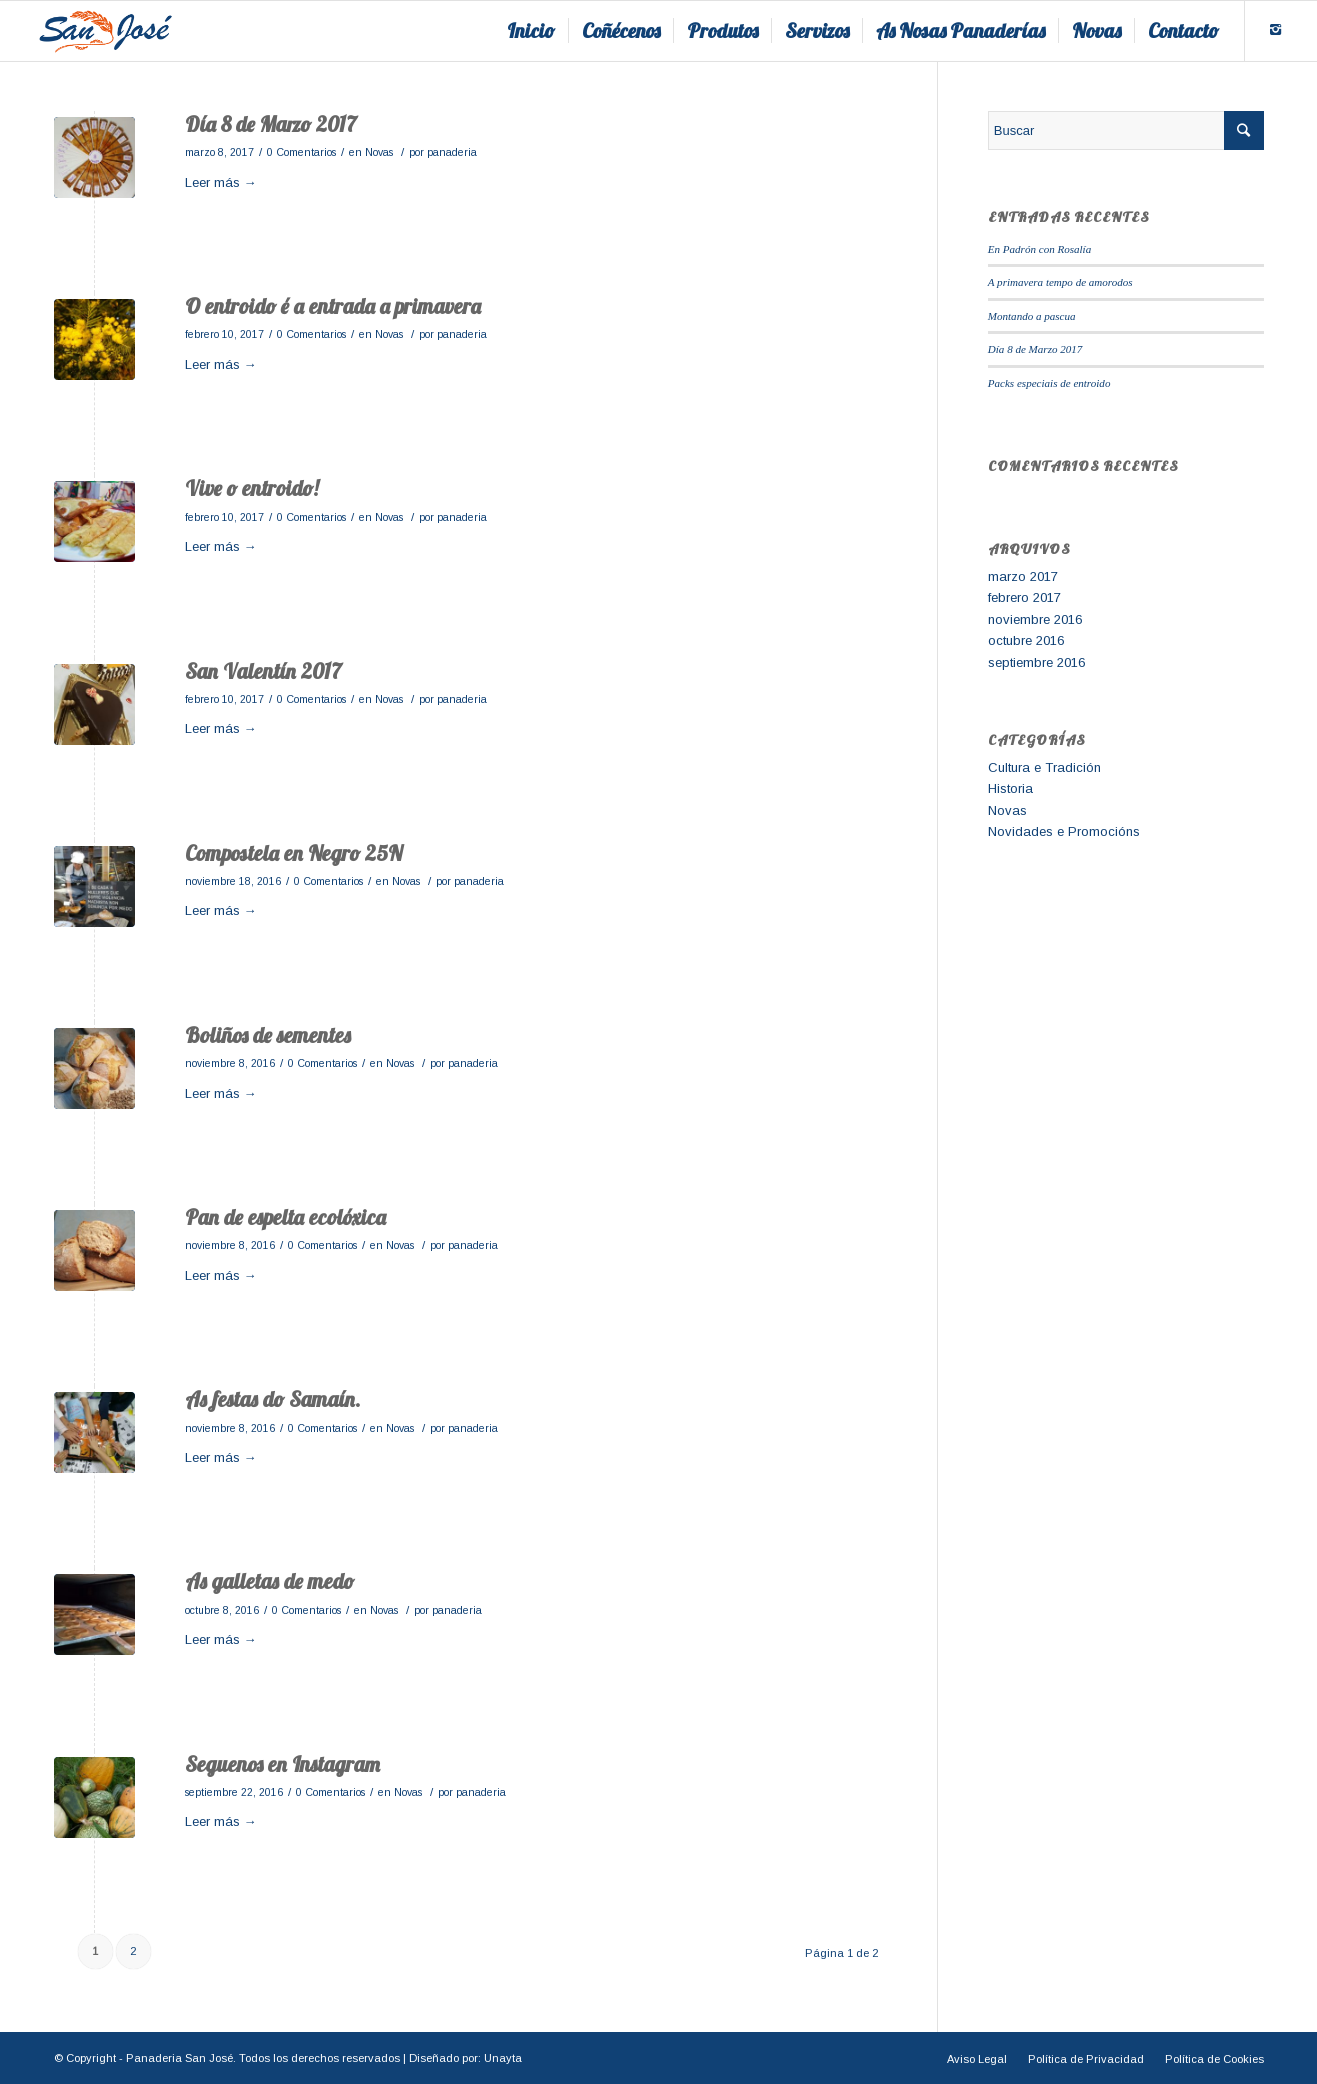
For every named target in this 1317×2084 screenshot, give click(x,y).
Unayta (503, 2058)
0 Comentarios (301, 152)
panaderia (452, 152)
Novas (379, 152)
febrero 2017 (1024, 597)
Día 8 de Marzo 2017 (270, 124)
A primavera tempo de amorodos (1060, 282)
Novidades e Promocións (1064, 831)
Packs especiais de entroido (1049, 383)
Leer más (221, 182)
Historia (1010, 788)
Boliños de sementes (268, 1035)
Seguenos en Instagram (282, 1764)
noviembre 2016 (1035, 619)
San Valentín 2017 (263, 671)
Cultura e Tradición (1044, 767)
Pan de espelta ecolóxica (285, 1217)
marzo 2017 (1023, 576)
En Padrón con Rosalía (1039, 249)
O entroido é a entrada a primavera (333, 306)
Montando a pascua (1032, 316)
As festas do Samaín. (273, 1399)
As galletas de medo (269, 1581)
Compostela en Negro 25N (293, 853)
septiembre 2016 (1036, 662)
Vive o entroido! (251, 488)
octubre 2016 (1026, 640)
